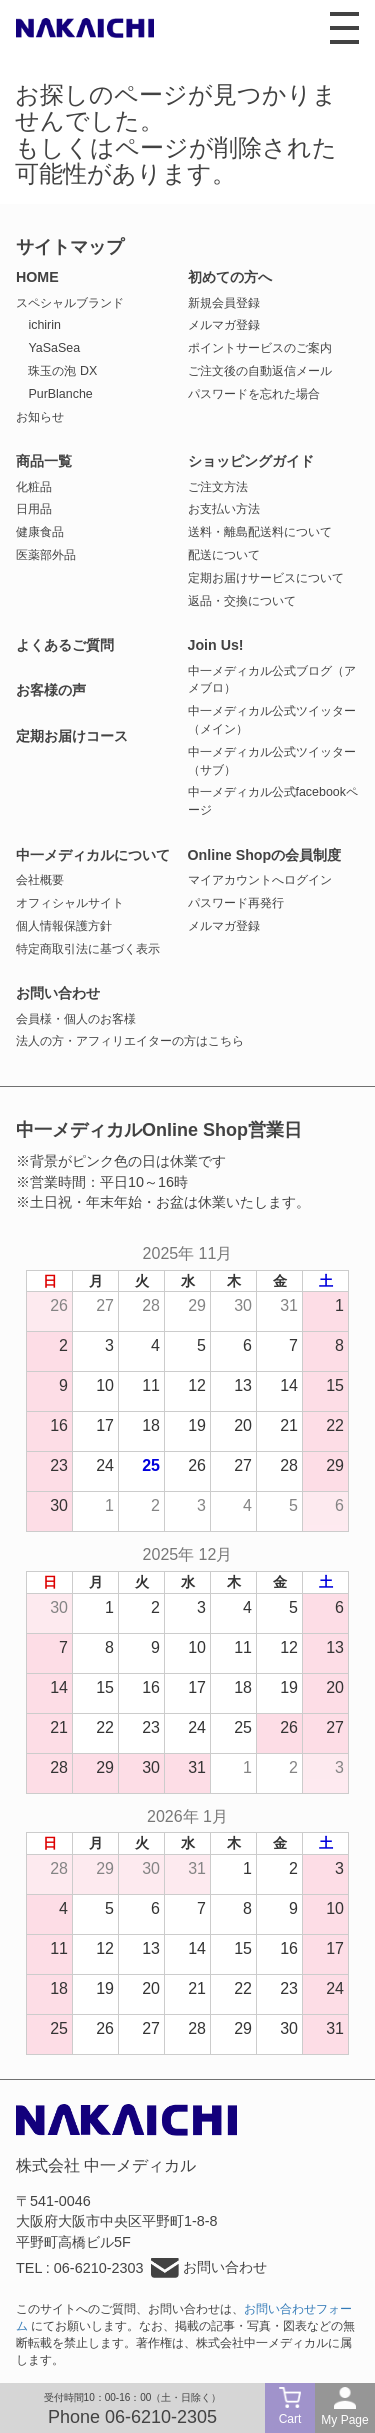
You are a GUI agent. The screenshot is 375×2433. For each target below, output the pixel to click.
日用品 (34, 509)
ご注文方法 (218, 487)
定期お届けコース (72, 736)
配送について (224, 555)
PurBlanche (60, 394)
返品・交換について (242, 601)
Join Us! (216, 645)
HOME (37, 277)
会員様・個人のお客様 (76, 1019)
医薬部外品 (46, 555)
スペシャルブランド (70, 303)
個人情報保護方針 (64, 926)
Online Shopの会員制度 (265, 855)
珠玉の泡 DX (62, 371)
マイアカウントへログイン (260, 880)
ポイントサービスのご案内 (260, 348)
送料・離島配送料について (260, 532)
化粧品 (34, 487)
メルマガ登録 (224, 325)
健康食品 (40, 532)
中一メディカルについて (93, 855)
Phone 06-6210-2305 (132, 2417)
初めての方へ (230, 277)
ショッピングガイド (251, 461)
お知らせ (40, 417)
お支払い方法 (224, 509)
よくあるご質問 (65, 645)
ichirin (44, 325)
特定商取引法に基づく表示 (88, 949)
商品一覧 (44, 461)
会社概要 (40, 880)
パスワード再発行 (236, 903)
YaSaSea (54, 348)
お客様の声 (51, 690)
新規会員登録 (224, 303)
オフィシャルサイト (70, 903)
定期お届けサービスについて (266, 578)
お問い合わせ (58, 993)
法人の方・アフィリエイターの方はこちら (130, 1041)
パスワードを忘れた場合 (254, 394)
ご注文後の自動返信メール (260, 371)
